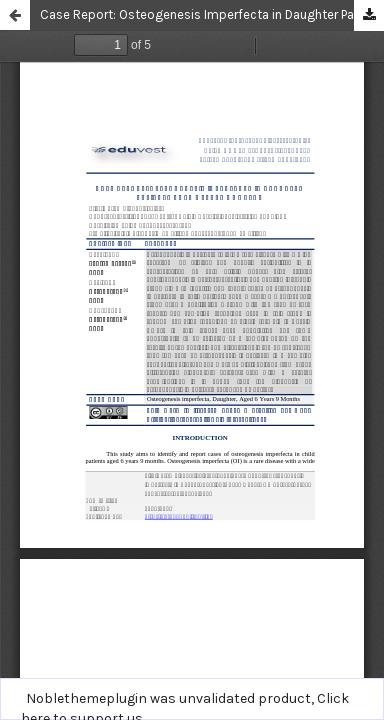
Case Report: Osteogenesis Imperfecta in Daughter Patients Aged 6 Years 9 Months (212, 14)
